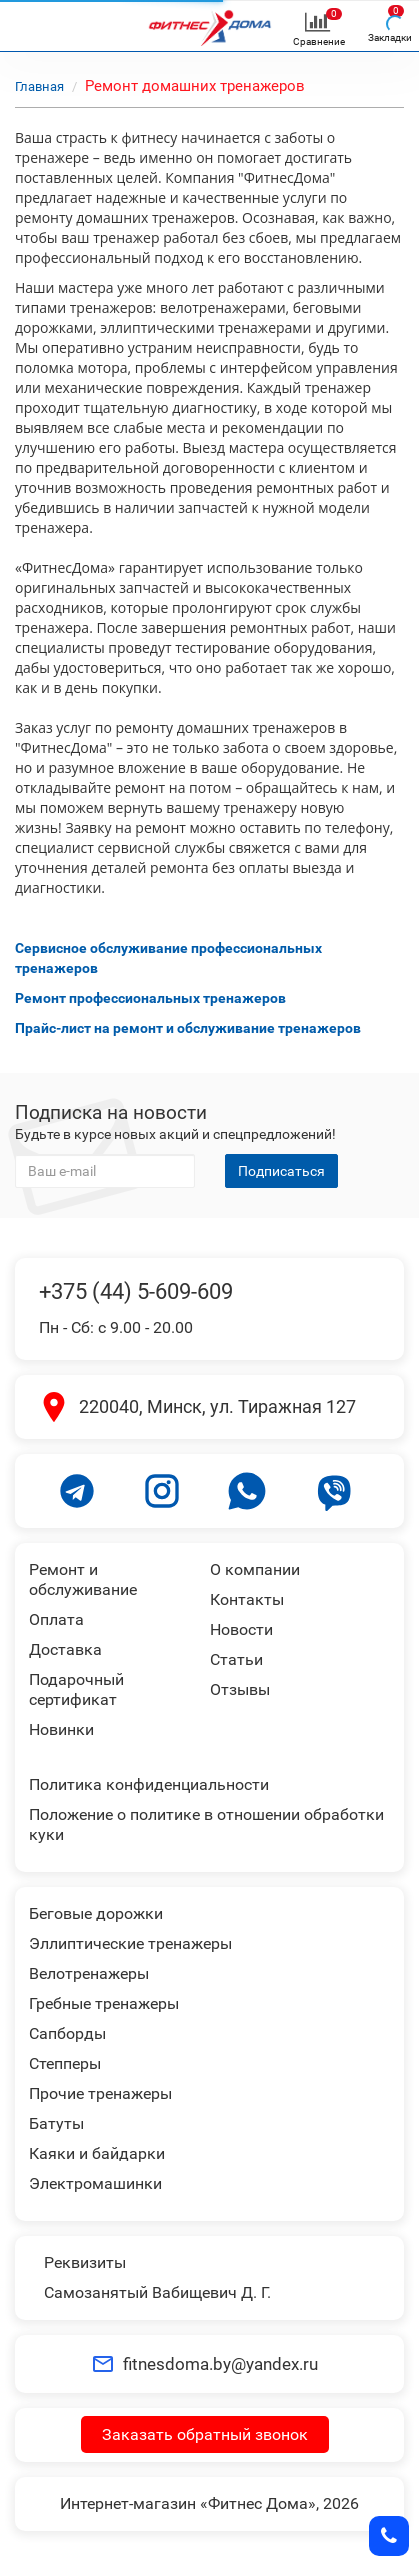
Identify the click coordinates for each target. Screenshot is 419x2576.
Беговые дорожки (96, 1913)
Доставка (65, 1649)
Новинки (61, 1729)
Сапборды (67, 2033)
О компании (255, 1569)
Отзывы (240, 1689)
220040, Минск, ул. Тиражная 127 (217, 1406)
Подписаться (281, 1171)
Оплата (56, 1619)
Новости (241, 1629)
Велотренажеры (89, 1973)
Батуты (56, 2123)
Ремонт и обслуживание (83, 1579)
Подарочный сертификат (76, 1689)
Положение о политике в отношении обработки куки (206, 1824)
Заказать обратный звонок (205, 2434)
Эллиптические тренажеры (130, 1943)
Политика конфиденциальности (149, 1784)
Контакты (247, 1599)
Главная (39, 86)
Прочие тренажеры (100, 2093)
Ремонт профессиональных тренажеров (150, 998)
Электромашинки (95, 2183)
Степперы (65, 2063)
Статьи (236, 1659)
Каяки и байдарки (97, 2153)
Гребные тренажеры (104, 2003)
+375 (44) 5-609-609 (136, 1291)
